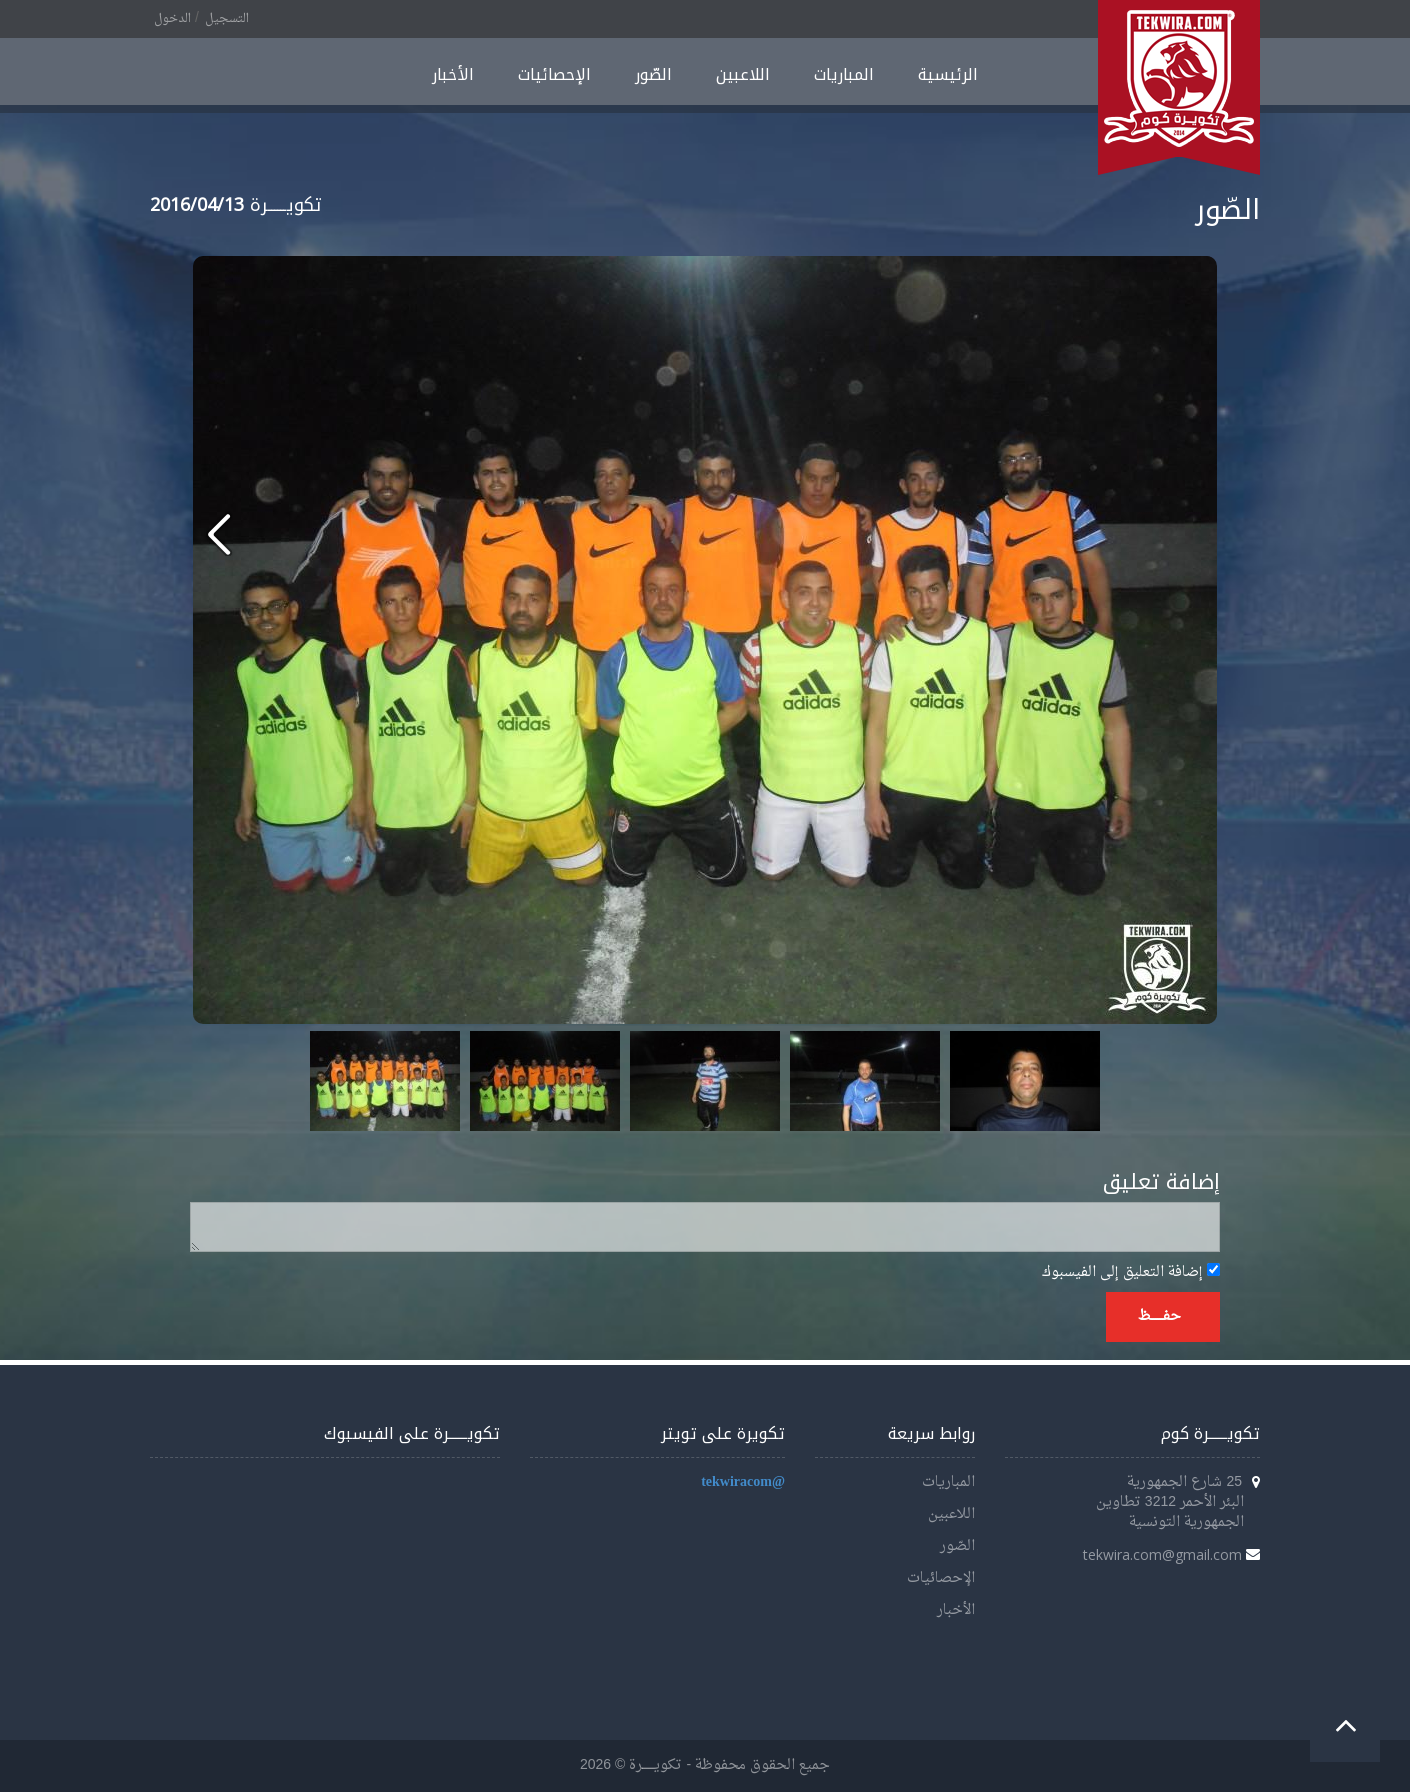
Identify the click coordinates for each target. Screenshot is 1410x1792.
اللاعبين (743, 74)
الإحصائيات (554, 74)
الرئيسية (948, 74)
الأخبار (453, 74)
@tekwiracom (743, 1482)
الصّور (653, 74)
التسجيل (227, 19)
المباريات (844, 74)
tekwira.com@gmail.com (1162, 1554)
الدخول (172, 19)
